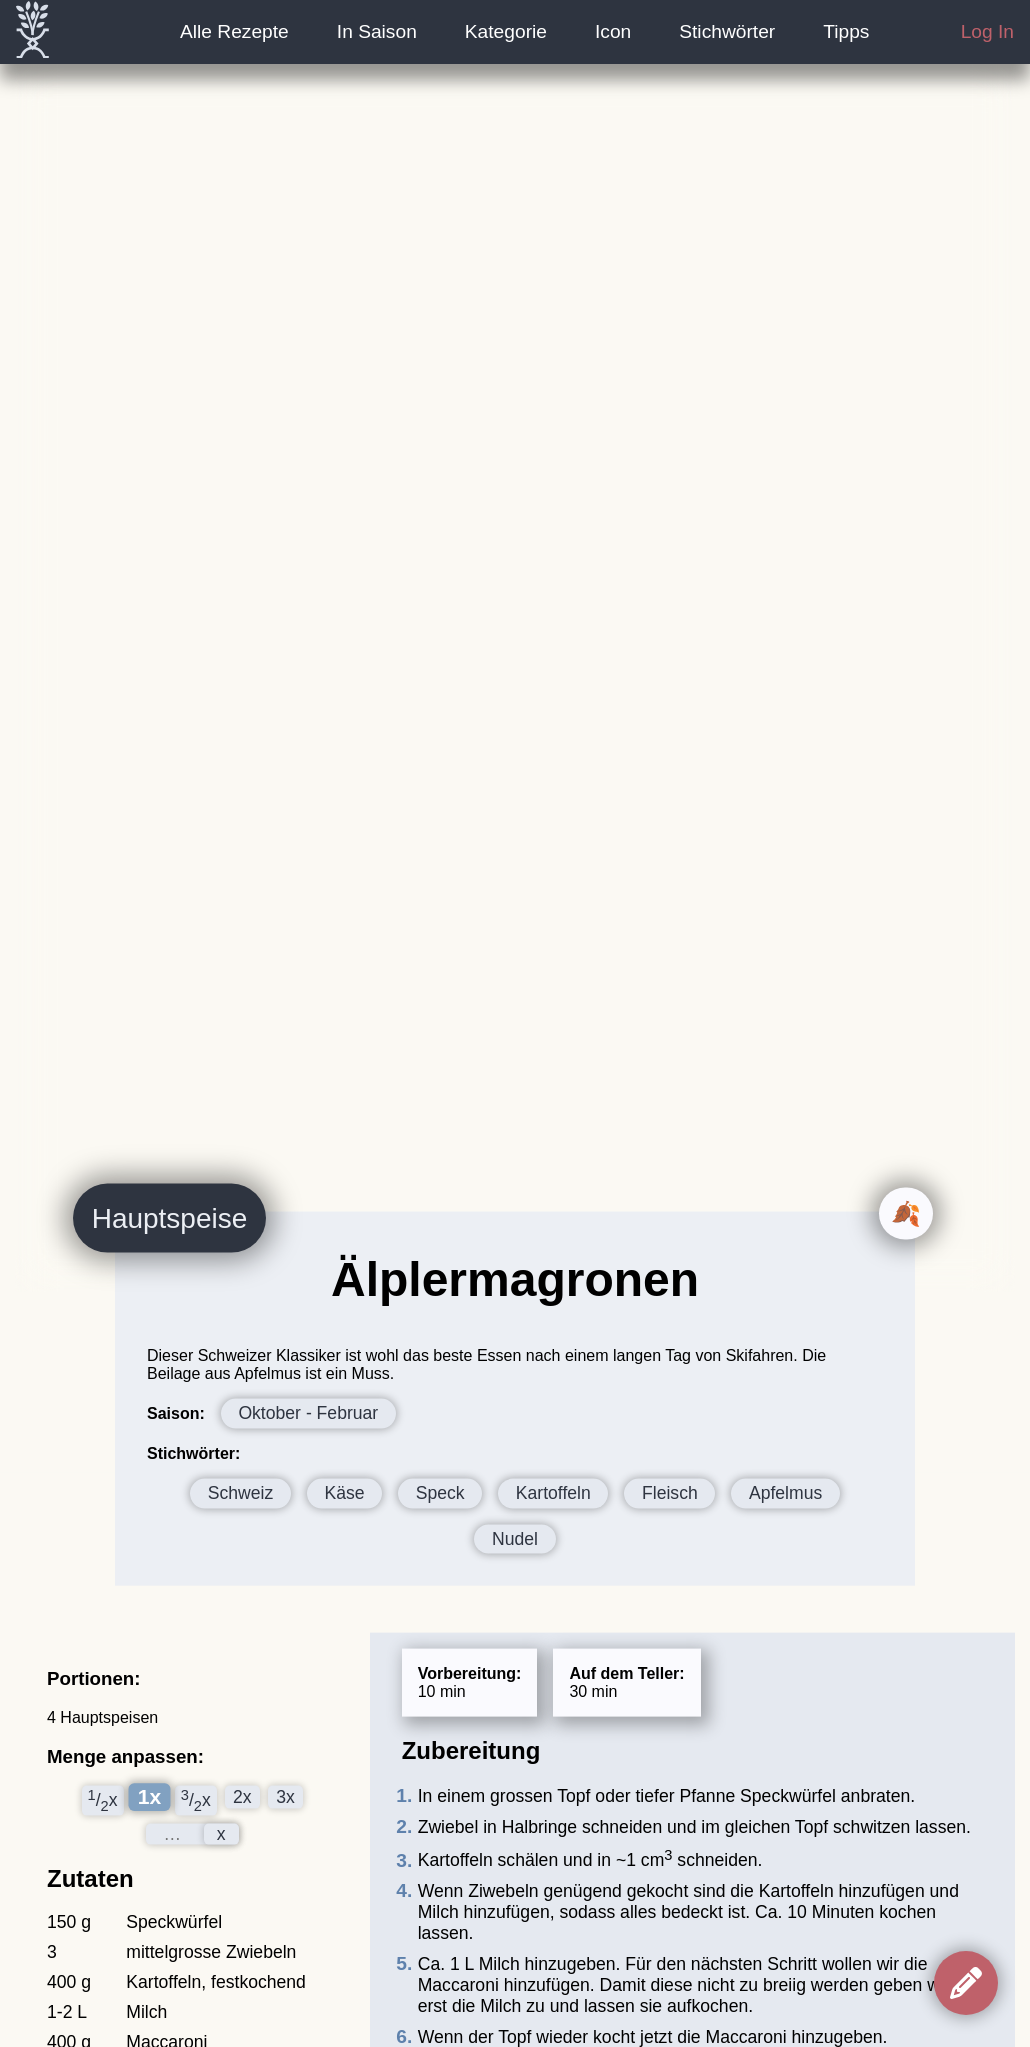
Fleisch (670, 1492)
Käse (344, 1492)
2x (242, 1797)
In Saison (377, 31)
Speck (440, 1492)
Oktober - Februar (308, 1413)
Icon (613, 31)
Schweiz (241, 1492)
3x (285, 1797)
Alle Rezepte (234, 31)
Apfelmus (785, 1492)
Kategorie (506, 31)
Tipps (846, 31)
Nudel (515, 1538)
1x (148, 1796)
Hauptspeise (170, 1217)
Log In (987, 31)
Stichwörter (727, 31)
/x (103, 1800)
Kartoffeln (553, 1492)
